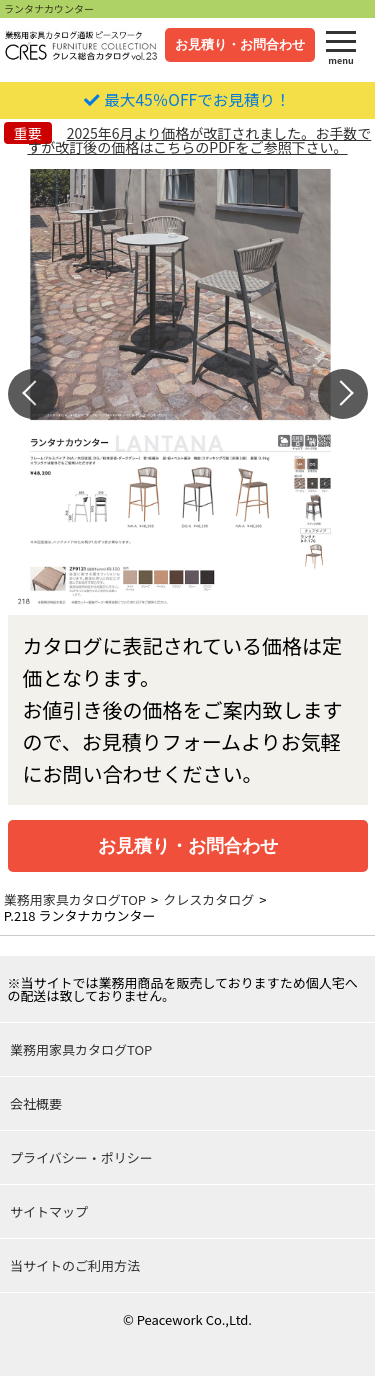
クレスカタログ (208, 899)
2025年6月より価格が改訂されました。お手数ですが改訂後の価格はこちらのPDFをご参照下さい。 (199, 140)
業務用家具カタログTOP (75, 899)
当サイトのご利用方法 (75, 1265)
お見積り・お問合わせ (240, 44)
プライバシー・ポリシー (81, 1157)
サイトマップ (49, 1211)
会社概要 (36, 1103)
